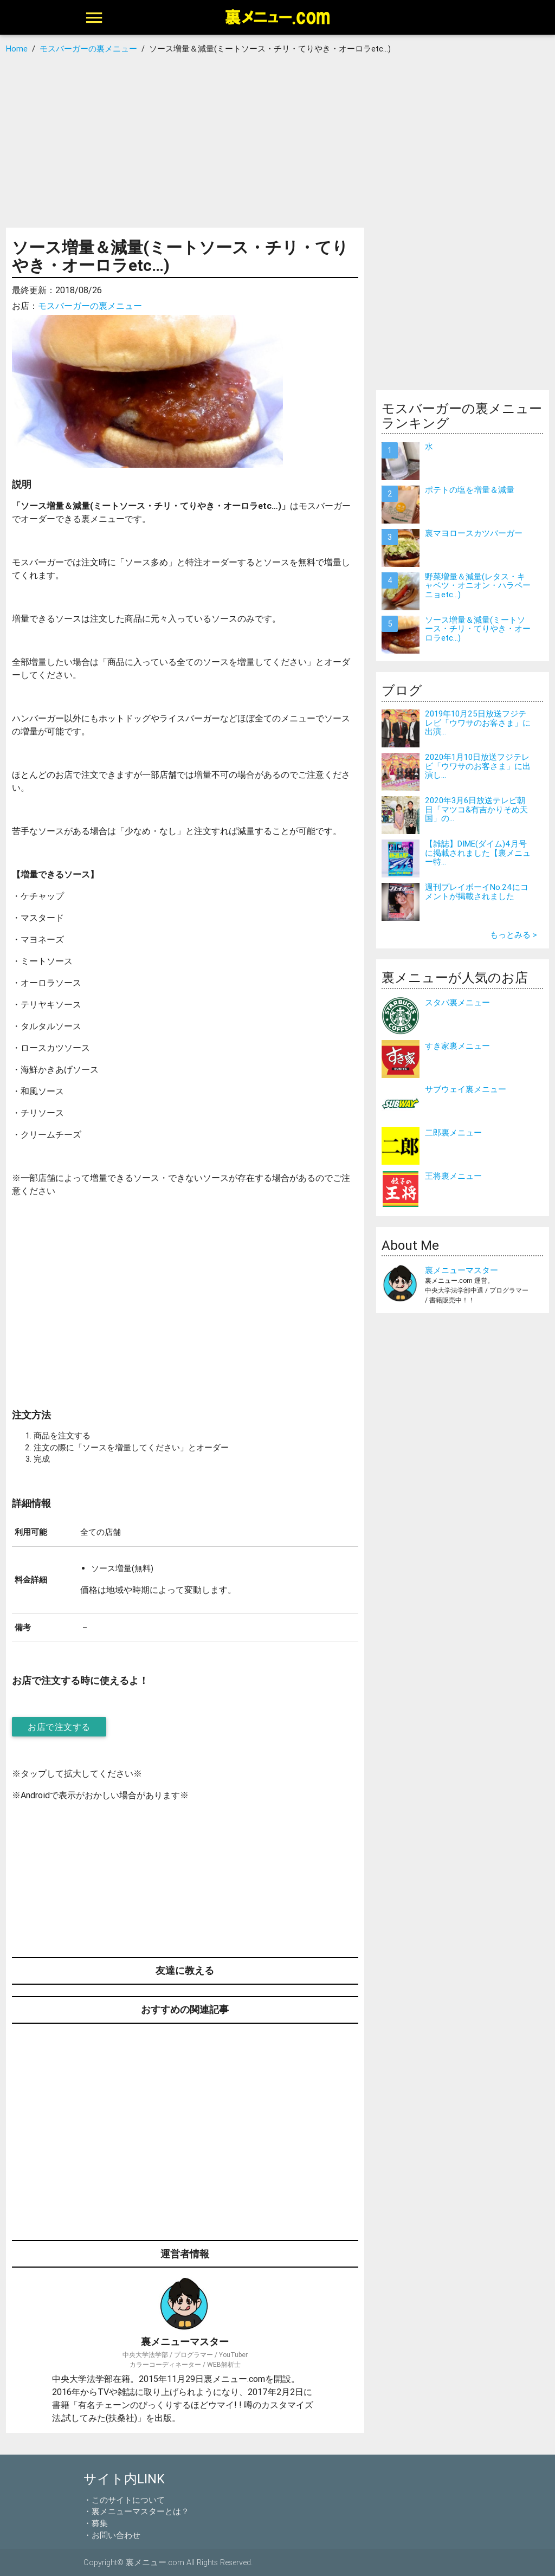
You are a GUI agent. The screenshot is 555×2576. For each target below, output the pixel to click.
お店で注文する (59, 1726)
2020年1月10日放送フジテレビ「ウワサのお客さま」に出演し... (478, 766)
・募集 (95, 2523)
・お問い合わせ (111, 2535)
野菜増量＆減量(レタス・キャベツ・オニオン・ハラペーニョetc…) (478, 585)
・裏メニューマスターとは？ (136, 2511)
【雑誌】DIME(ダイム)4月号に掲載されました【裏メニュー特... (478, 852)
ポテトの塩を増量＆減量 (469, 490)
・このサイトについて (124, 2500)
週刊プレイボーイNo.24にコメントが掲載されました (476, 891)
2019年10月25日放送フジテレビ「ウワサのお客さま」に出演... (478, 722)
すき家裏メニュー (457, 1046)
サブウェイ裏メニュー (465, 1089)
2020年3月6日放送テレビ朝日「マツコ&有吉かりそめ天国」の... (476, 809)
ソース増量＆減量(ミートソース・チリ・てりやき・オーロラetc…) (478, 629)
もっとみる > (513, 934)
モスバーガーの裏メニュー (90, 305)
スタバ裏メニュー (457, 1002)
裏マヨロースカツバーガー (473, 533)
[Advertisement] (277, 141)
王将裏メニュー (453, 1176)
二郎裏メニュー (453, 1132)
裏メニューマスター (461, 1270)
